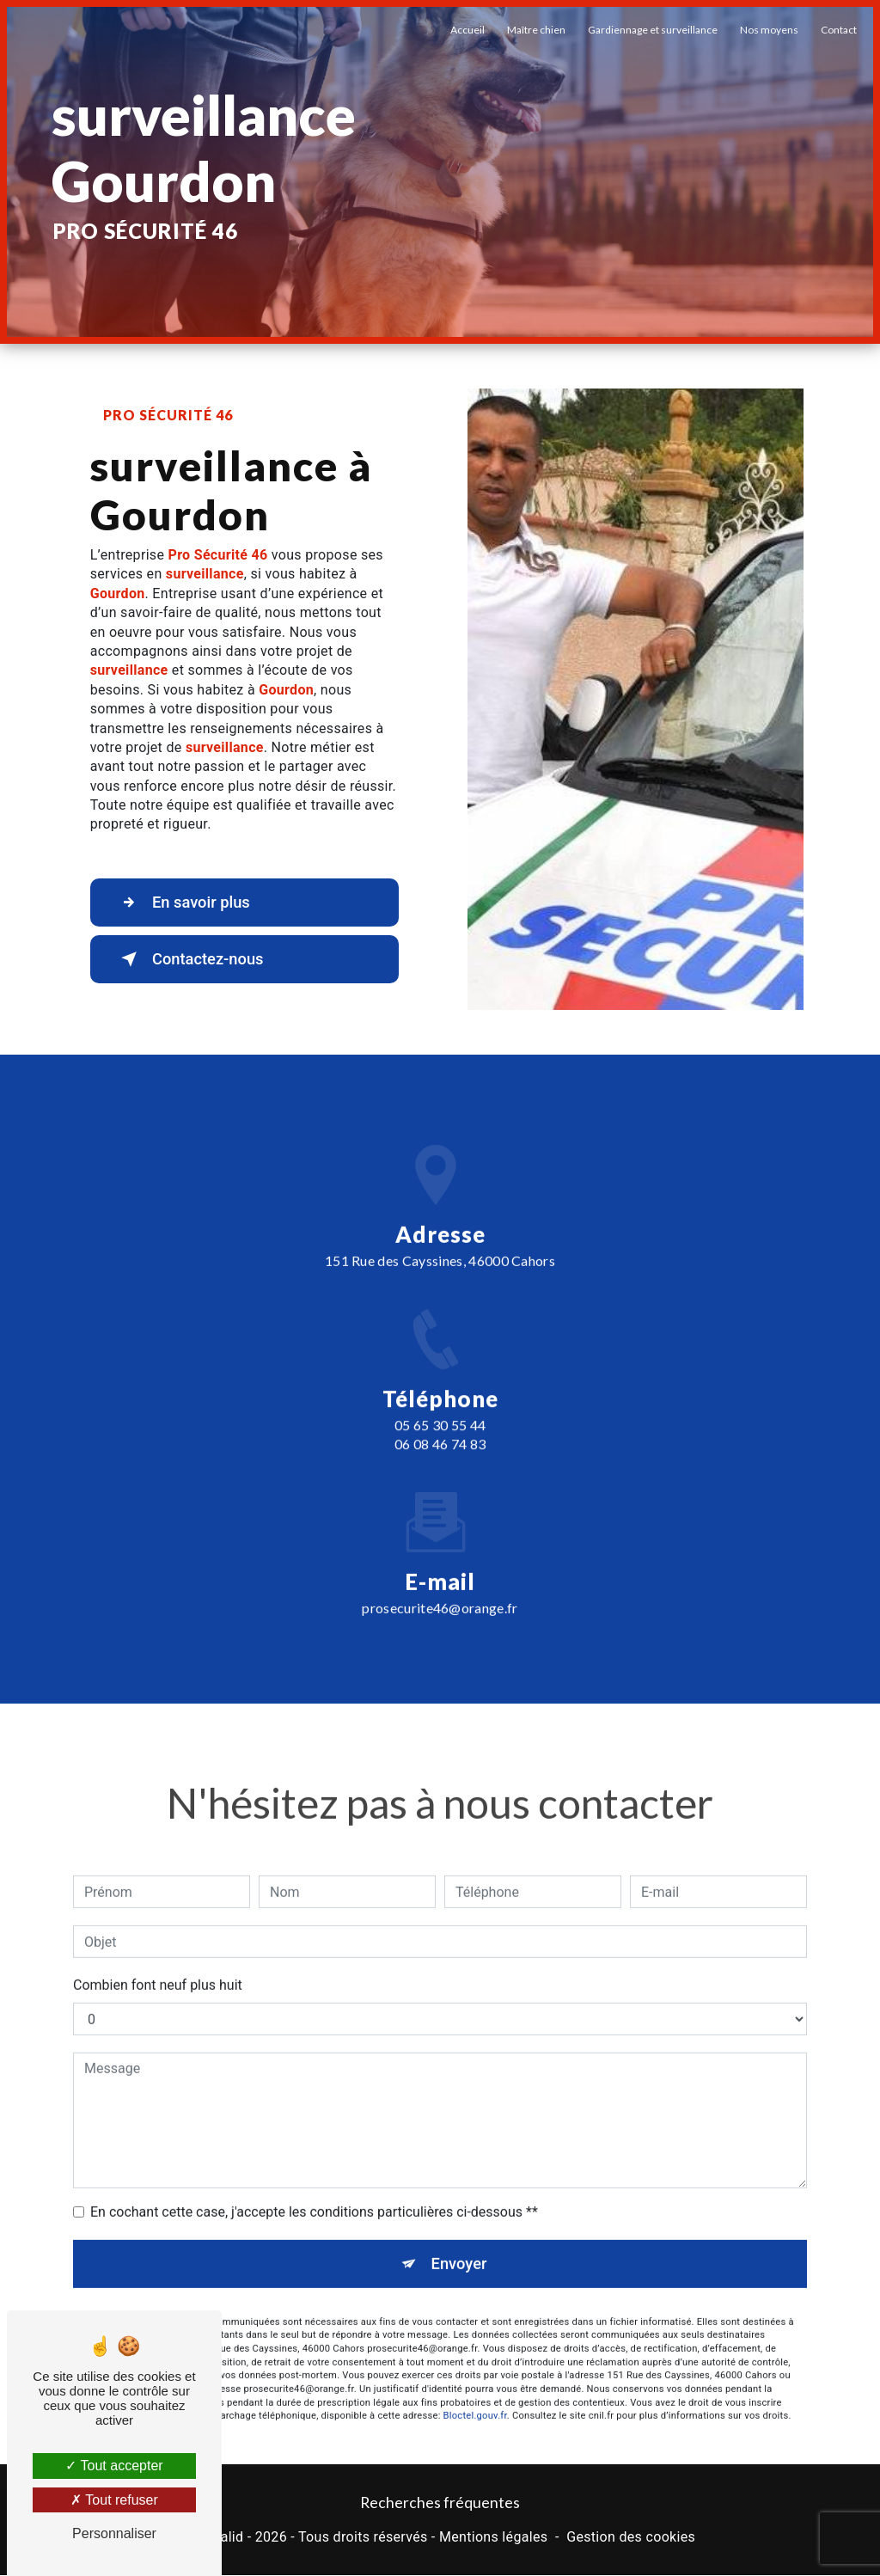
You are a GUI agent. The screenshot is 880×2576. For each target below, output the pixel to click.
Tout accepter (113, 2465)
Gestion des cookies (630, 2538)
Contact (837, 29)
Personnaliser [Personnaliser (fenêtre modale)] (114, 2533)
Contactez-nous (194, 959)
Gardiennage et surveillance (651, 29)
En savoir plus (187, 902)
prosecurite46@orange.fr (439, 1582)
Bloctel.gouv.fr (475, 2391)
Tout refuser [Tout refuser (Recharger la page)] (114, 2500)
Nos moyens (767, 29)
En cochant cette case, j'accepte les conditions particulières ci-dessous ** (314, 2187)
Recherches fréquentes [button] (440, 2503)
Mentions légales (493, 2538)
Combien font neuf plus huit (157, 1960)
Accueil (466, 29)
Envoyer (460, 2239)
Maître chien (534, 29)
